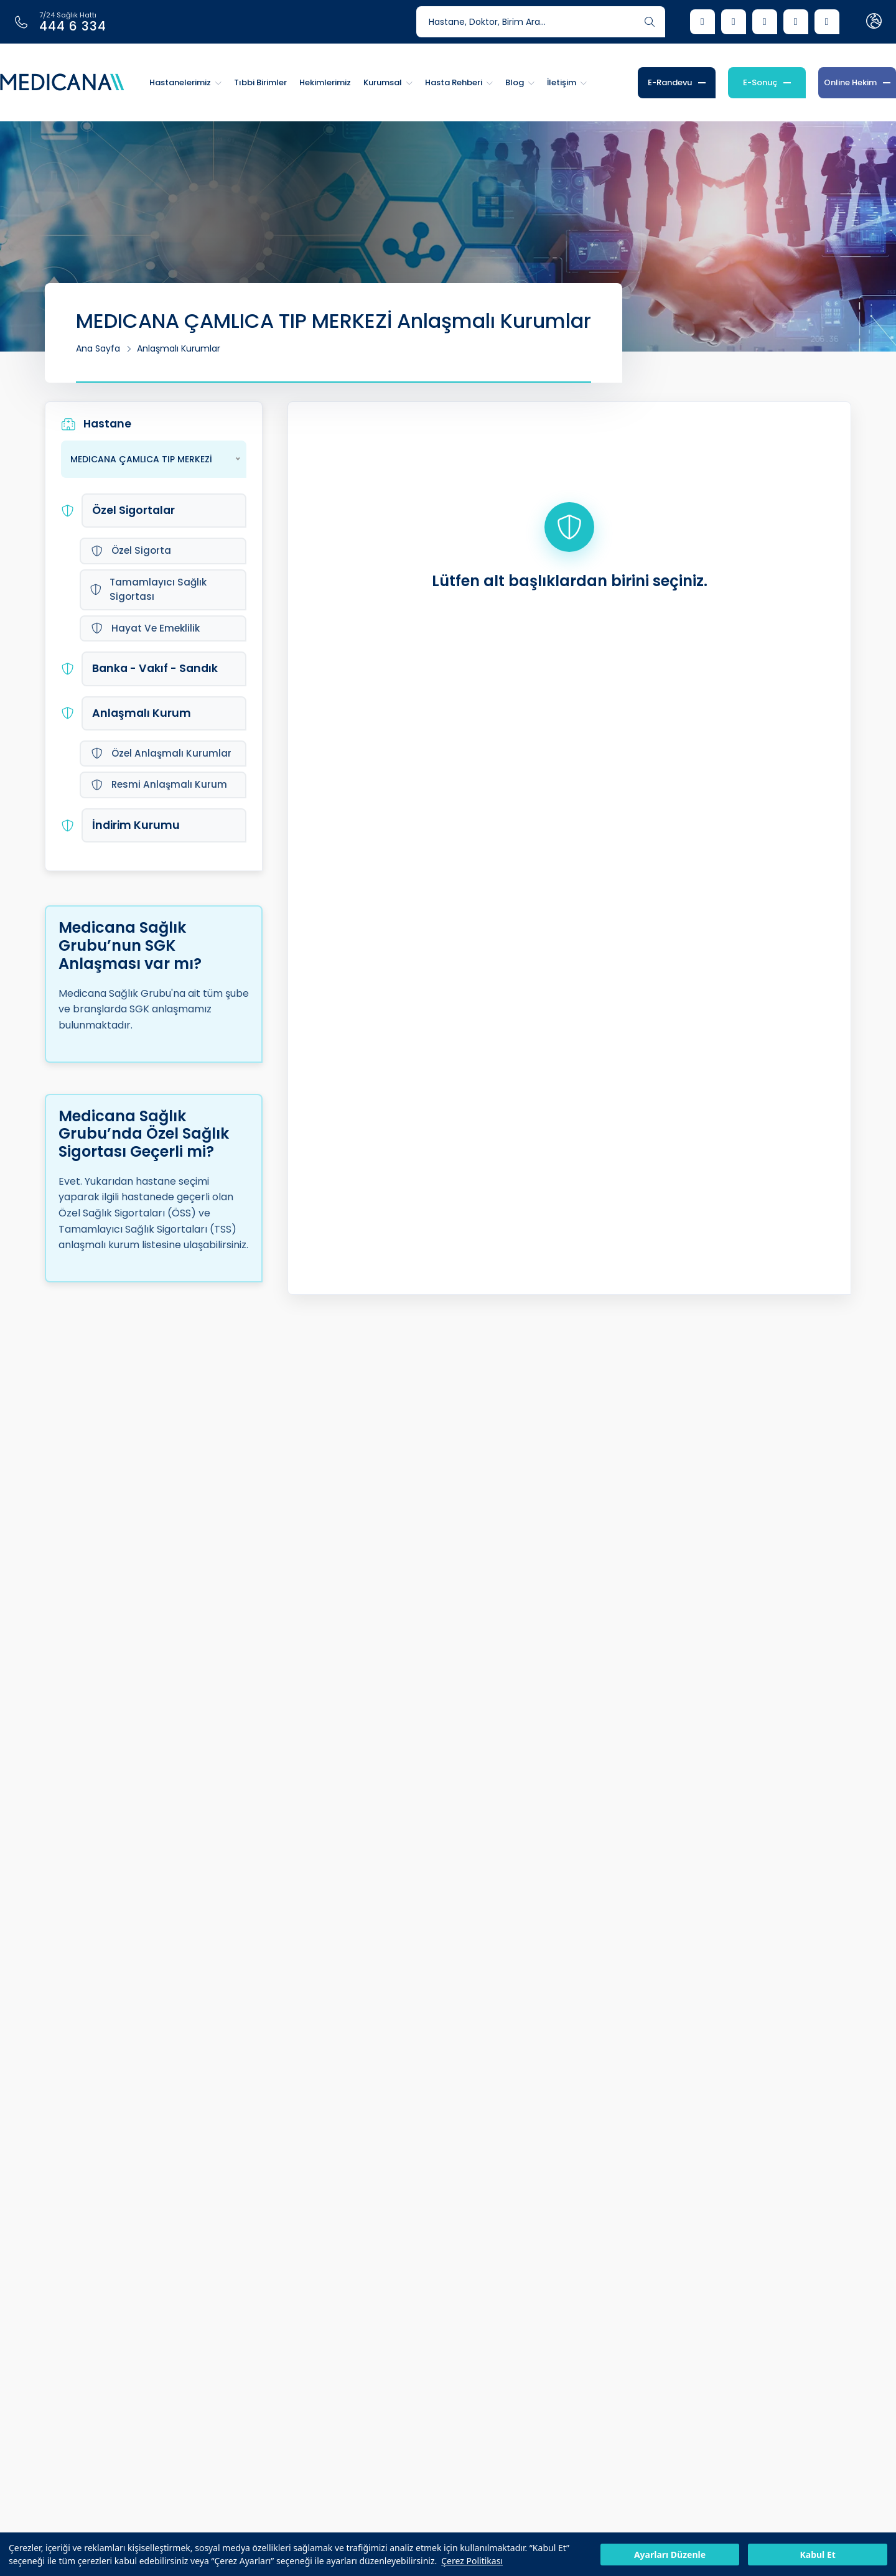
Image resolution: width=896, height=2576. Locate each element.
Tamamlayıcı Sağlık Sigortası (148, 589)
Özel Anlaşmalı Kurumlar (160, 753)
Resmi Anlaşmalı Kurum (158, 784)
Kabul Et (817, 2554)
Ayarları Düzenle (670, 2554)
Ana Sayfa (98, 348)
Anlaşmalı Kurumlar (178, 348)
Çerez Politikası (472, 2561)
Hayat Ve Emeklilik (145, 628)
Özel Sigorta (130, 550)
